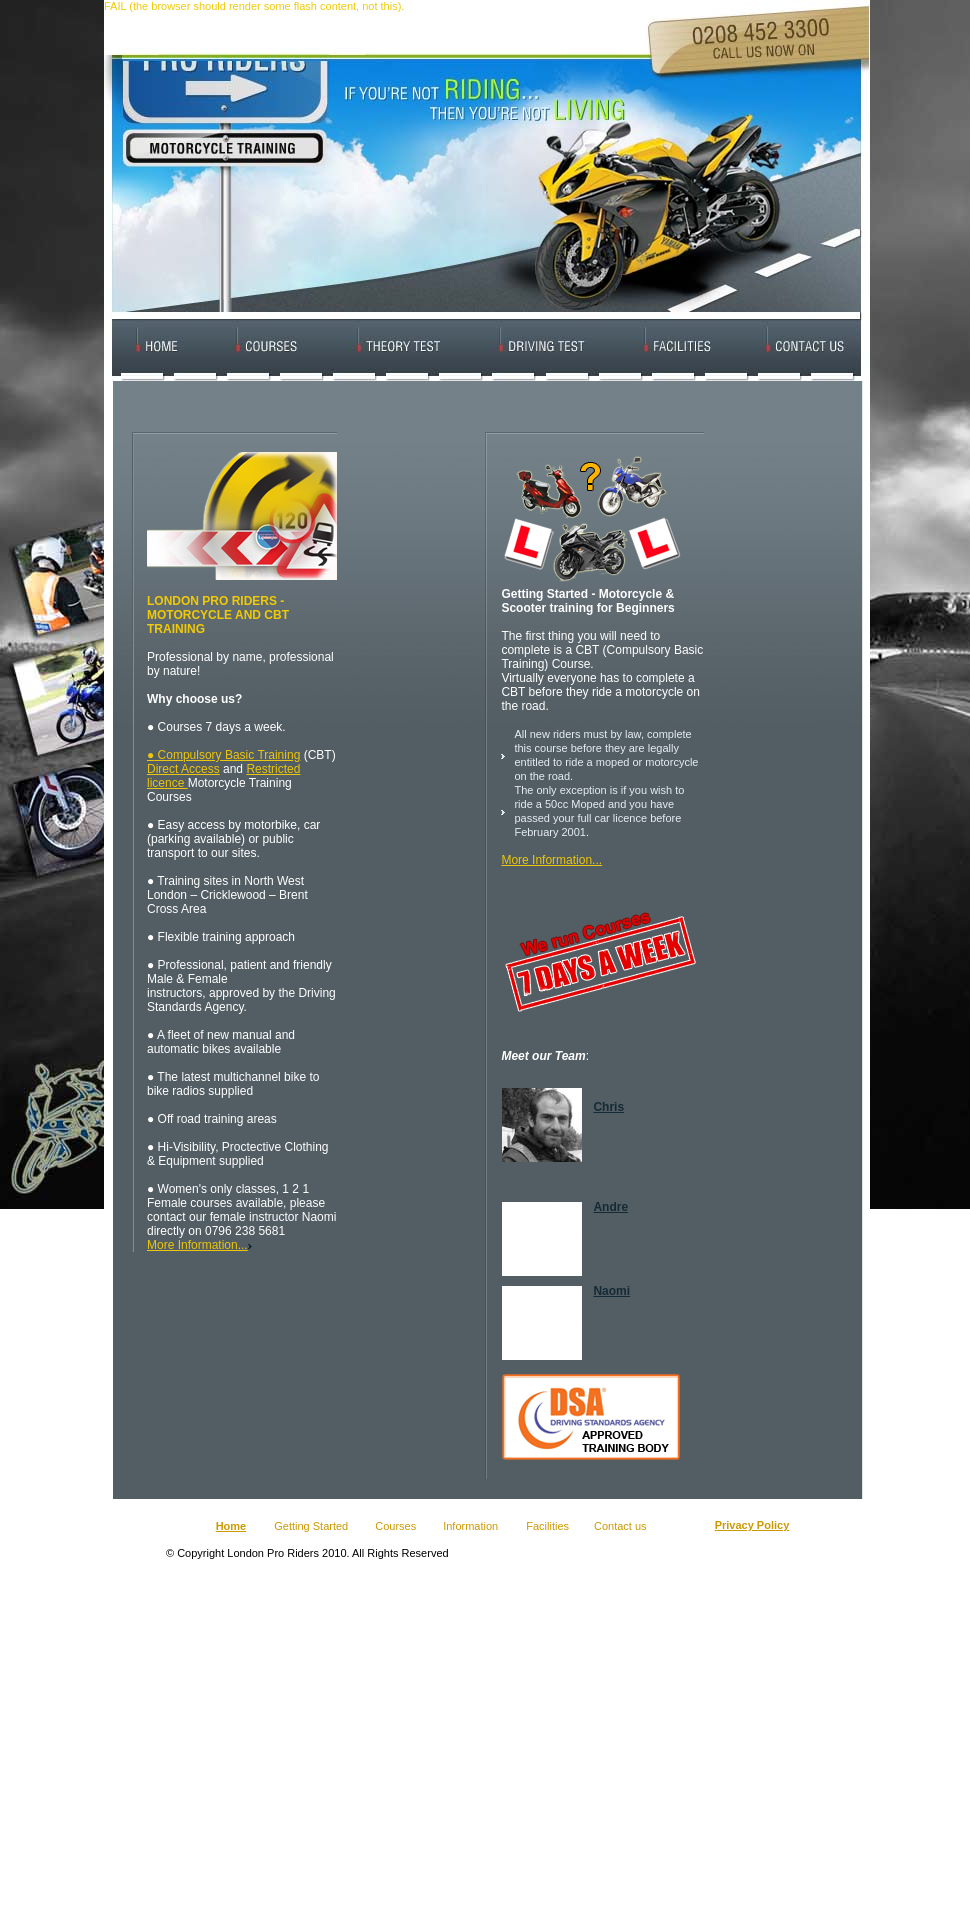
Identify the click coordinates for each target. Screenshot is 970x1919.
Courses (395, 1526)
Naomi (611, 1291)
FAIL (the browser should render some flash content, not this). (254, 6)
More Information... (197, 1245)
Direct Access (183, 769)
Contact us (620, 1526)
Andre (610, 1207)
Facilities (547, 1526)
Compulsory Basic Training (227, 755)
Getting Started (311, 1526)
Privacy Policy (752, 1525)
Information (472, 1526)
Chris (608, 1107)
